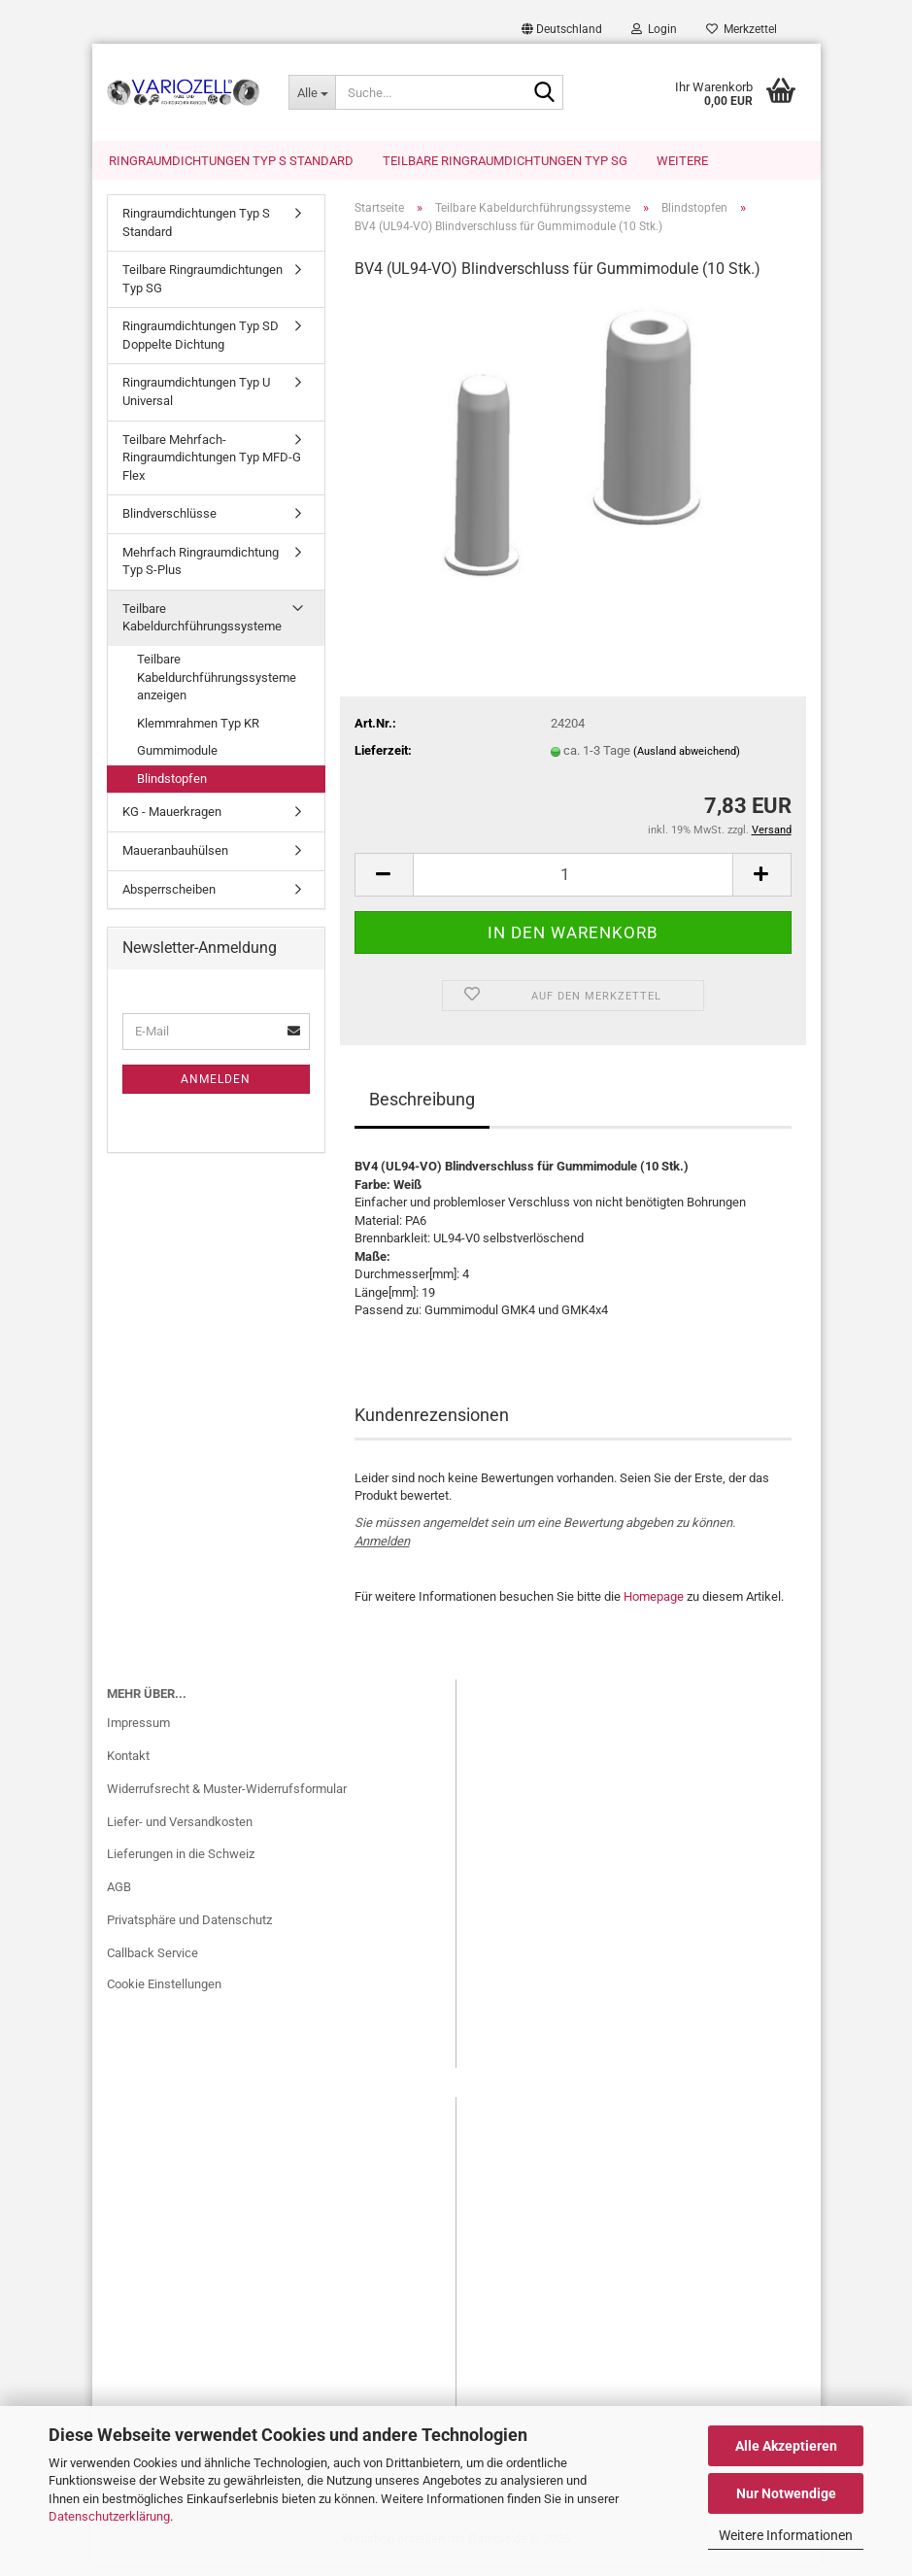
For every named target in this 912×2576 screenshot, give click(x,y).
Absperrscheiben (169, 901)
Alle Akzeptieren (786, 2446)
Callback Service (152, 1964)
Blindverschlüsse (169, 525)
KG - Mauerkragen (171, 823)
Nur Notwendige (786, 2493)
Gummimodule (177, 762)
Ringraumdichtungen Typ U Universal (196, 403)
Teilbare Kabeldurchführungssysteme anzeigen (216, 688)
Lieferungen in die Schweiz (180, 1865)
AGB (119, 1898)
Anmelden (382, 1552)
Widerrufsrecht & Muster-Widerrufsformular (227, 1800)
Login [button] (654, 29)
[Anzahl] (573, 886)
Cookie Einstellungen (164, 1995)
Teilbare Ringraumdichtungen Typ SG (505, 160)
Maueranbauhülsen (175, 862)
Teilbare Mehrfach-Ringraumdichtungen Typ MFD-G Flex (211, 469)
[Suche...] (311, 92)
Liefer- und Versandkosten (180, 1833)
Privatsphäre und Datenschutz (189, 1931)
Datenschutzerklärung (109, 2516)
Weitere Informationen (786, 2535)
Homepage (654, 1608)
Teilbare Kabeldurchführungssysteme (202, 629)
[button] (562, 29)
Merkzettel (741, 29)
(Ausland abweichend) (686, 763)
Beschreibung (422, 1111)
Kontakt (128, 1767)
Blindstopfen (172, 790)
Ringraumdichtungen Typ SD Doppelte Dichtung (200, 346)
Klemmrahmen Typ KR (198, 735)
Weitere (682, 160)
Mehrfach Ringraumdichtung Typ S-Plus (200, 573)
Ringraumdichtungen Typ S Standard (231, 160)
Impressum (138, 1734)
